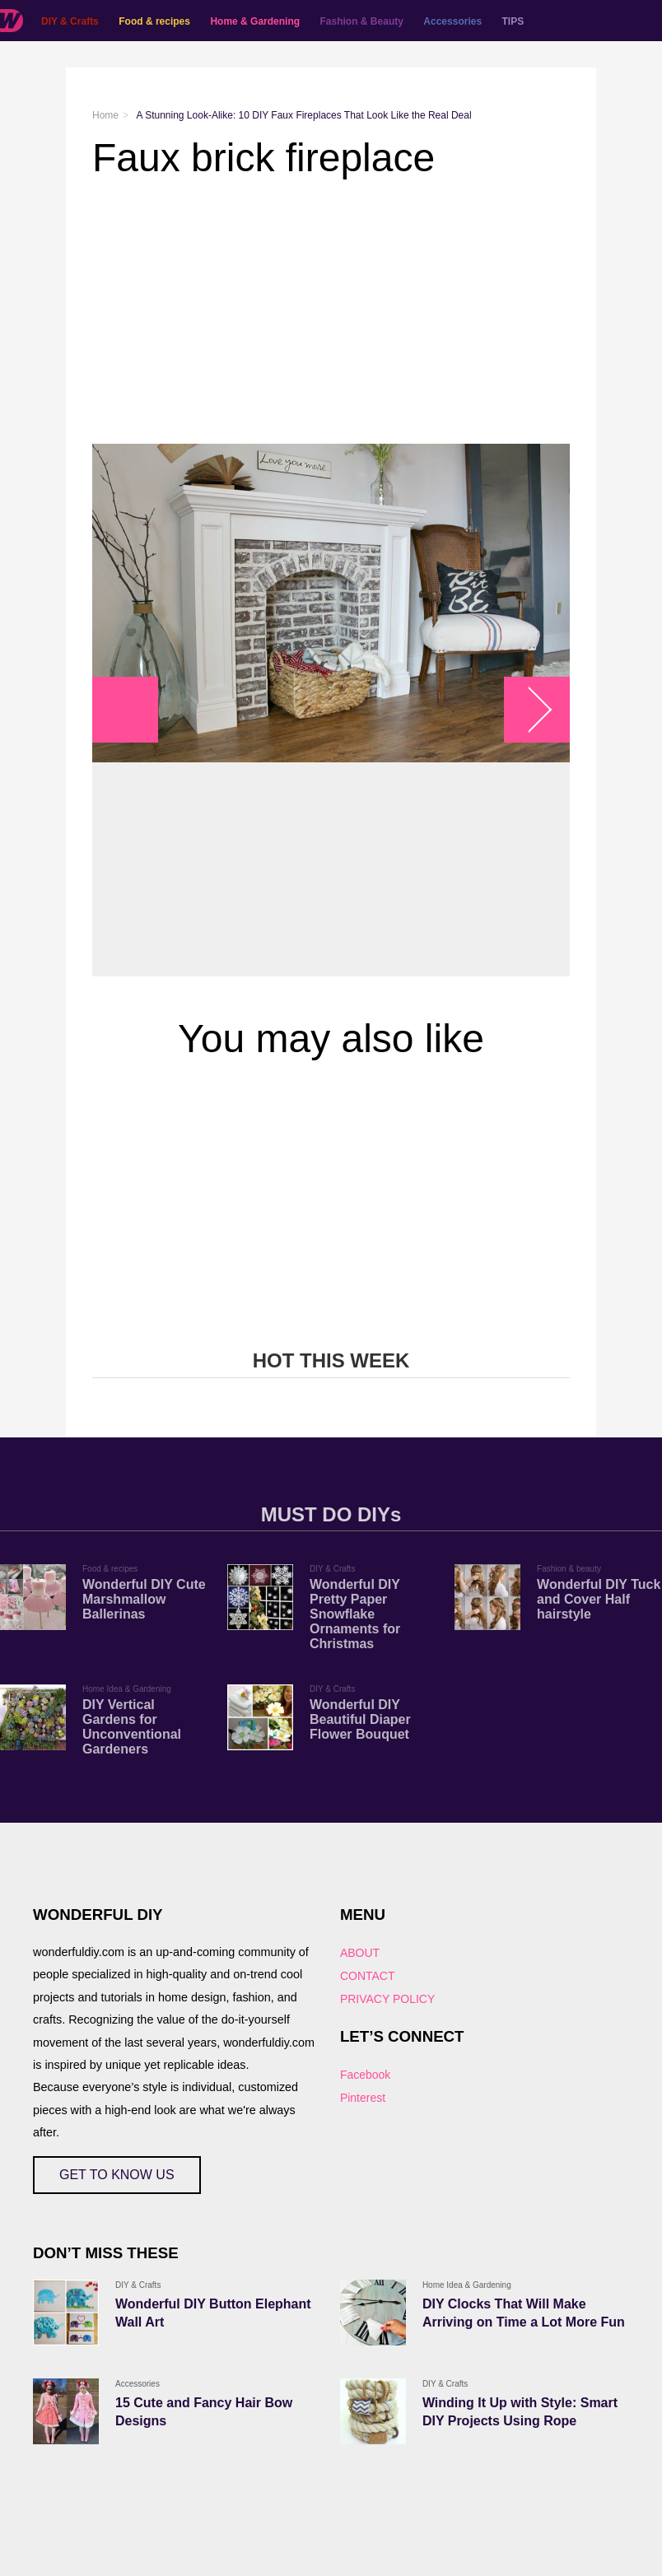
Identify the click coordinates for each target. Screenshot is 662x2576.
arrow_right (529, 710)
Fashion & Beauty (361, 21)
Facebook (365, 2074)
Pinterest (362, 2097)
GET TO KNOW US (117, 2175)
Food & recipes (154, 21)
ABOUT (360, 1952)
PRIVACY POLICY (387, 1998)
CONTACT (367, 1975)
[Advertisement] (331, 312)
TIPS (513, 21)
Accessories (452, 21)
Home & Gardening (255, 21)
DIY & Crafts (70, 21)
